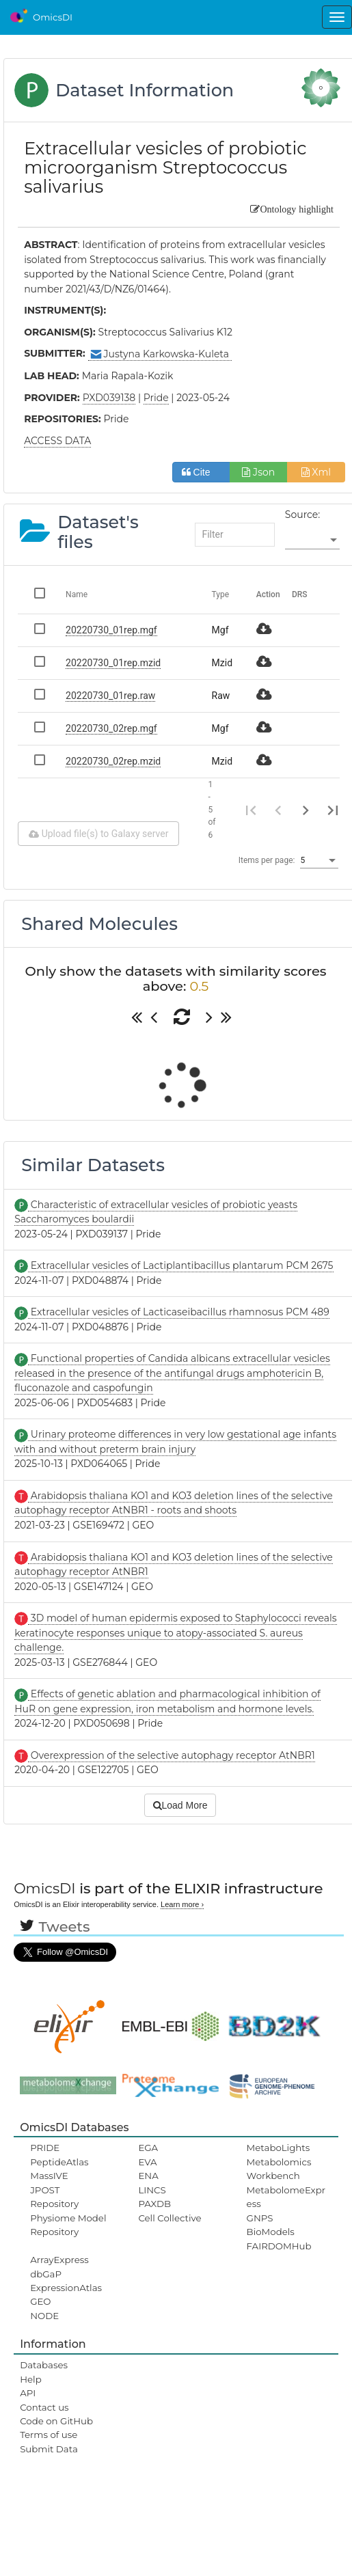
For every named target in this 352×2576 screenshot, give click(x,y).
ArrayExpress (59, 2259)
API (28, 2392)
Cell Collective (169, 2217)
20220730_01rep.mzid (113, 662)
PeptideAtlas (59, 2161)
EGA (148, 2147)
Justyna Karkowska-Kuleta (160, 354)
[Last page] (333, 809)
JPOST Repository (54, 2196)
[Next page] (305, 809)
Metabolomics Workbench (279, 2168)
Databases (44, 2364)
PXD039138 (109, 398)
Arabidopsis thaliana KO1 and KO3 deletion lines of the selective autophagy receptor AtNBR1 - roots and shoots (173, 1503)
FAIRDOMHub (279, 2246)
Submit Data (49, 2448)
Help (31, 2379)
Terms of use (48, 2434)
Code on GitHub (56, 2420)
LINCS (151, 2189)
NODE (44, 2315)
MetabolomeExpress (286, 2196)
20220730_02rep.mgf (111, 728)
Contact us (44, 2407)
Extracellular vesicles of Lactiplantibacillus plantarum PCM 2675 (180, 1265)
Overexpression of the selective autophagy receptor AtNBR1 (171, 1755)
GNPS (260, 2217)
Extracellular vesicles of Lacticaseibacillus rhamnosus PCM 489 (178, 1312)
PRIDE (44, 2147)
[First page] (251, 809)
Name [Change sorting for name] (76, 594)
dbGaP (46, 2274)
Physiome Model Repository (68, 2224)
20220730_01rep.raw (110, 695)
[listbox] (312, 539)
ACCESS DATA (57, 441)
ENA (148, 2175)
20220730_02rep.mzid (113, 761)
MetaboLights (278, 2147)
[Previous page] (278, 809)
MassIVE (49, 2175)
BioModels (271, 2231)
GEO (40, 2301)
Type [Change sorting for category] (221, 594)
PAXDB (154, 2203)
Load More (180, 1805)
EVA (147, 2161)
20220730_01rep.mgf (111, 630)
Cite (201, 472)
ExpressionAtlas (66, 2287)
